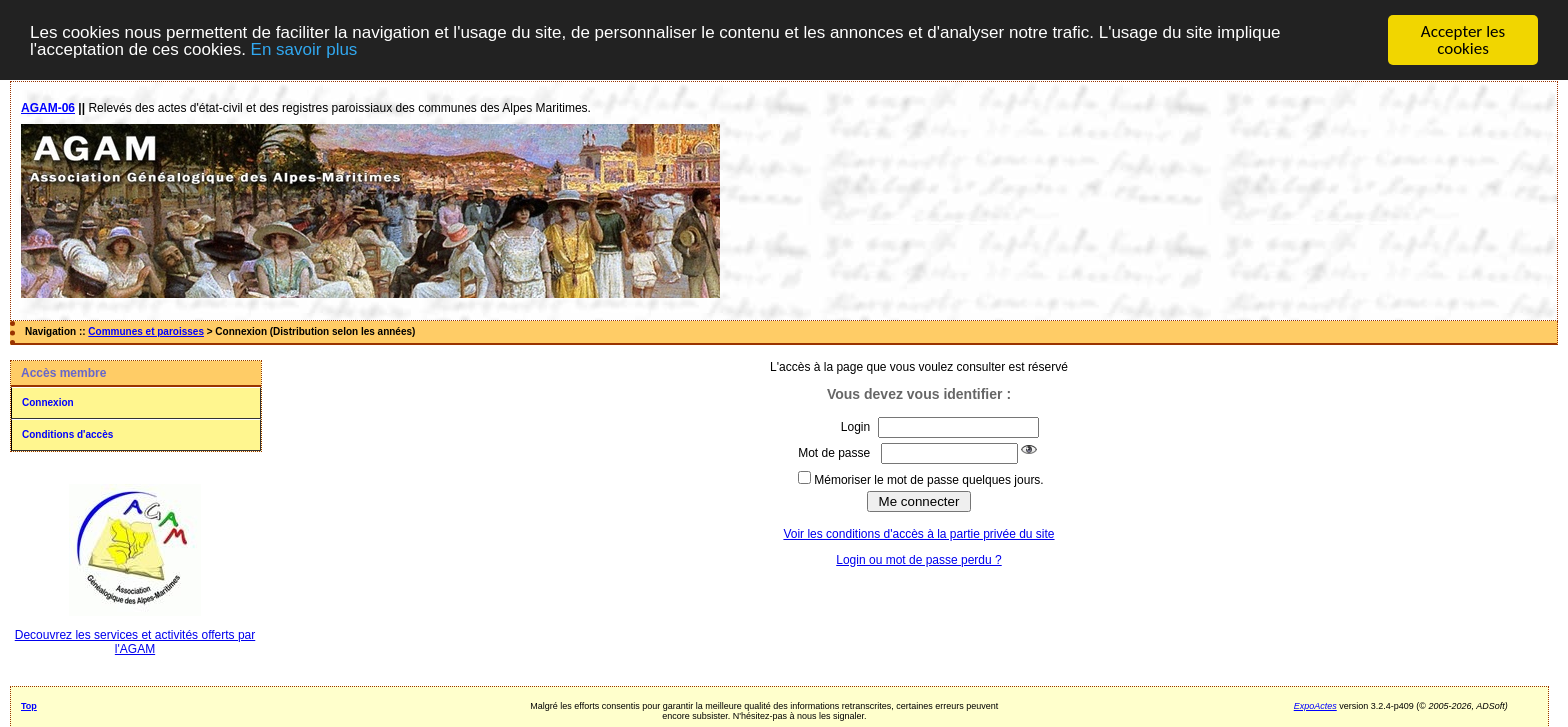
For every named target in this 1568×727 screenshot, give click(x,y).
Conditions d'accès (67, 434)
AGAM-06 (48, 108)
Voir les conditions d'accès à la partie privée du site (918, 533)
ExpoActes (1315, 706)
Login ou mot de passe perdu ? (918, 559)
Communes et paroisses (146, 331)
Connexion (48, 402)
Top (29, 706)
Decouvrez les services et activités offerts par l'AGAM (135, 642)
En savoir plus (304, 48)
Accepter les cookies (1463, 40)
